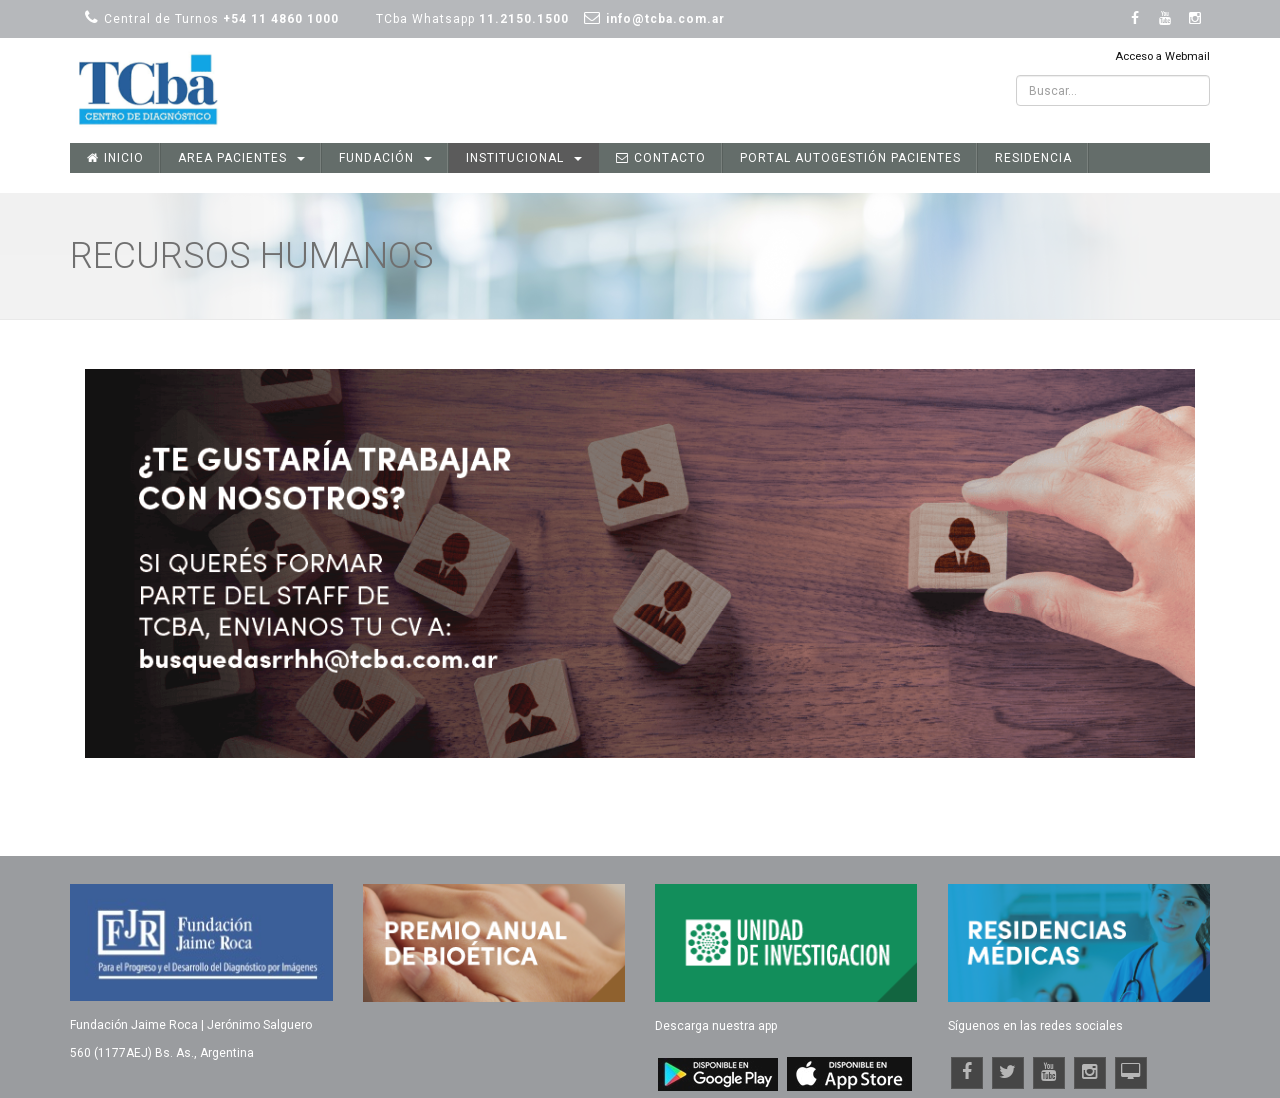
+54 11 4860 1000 (281, 19)
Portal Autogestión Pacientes (850, 158)
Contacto (661, 158)
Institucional (524, 158)
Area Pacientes (241, 158)
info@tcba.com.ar (665, 19)
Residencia (1033, 158)
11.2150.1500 (524, 19)
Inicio (115, 158)
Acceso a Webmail (1162, 56)
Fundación (385, 158)
